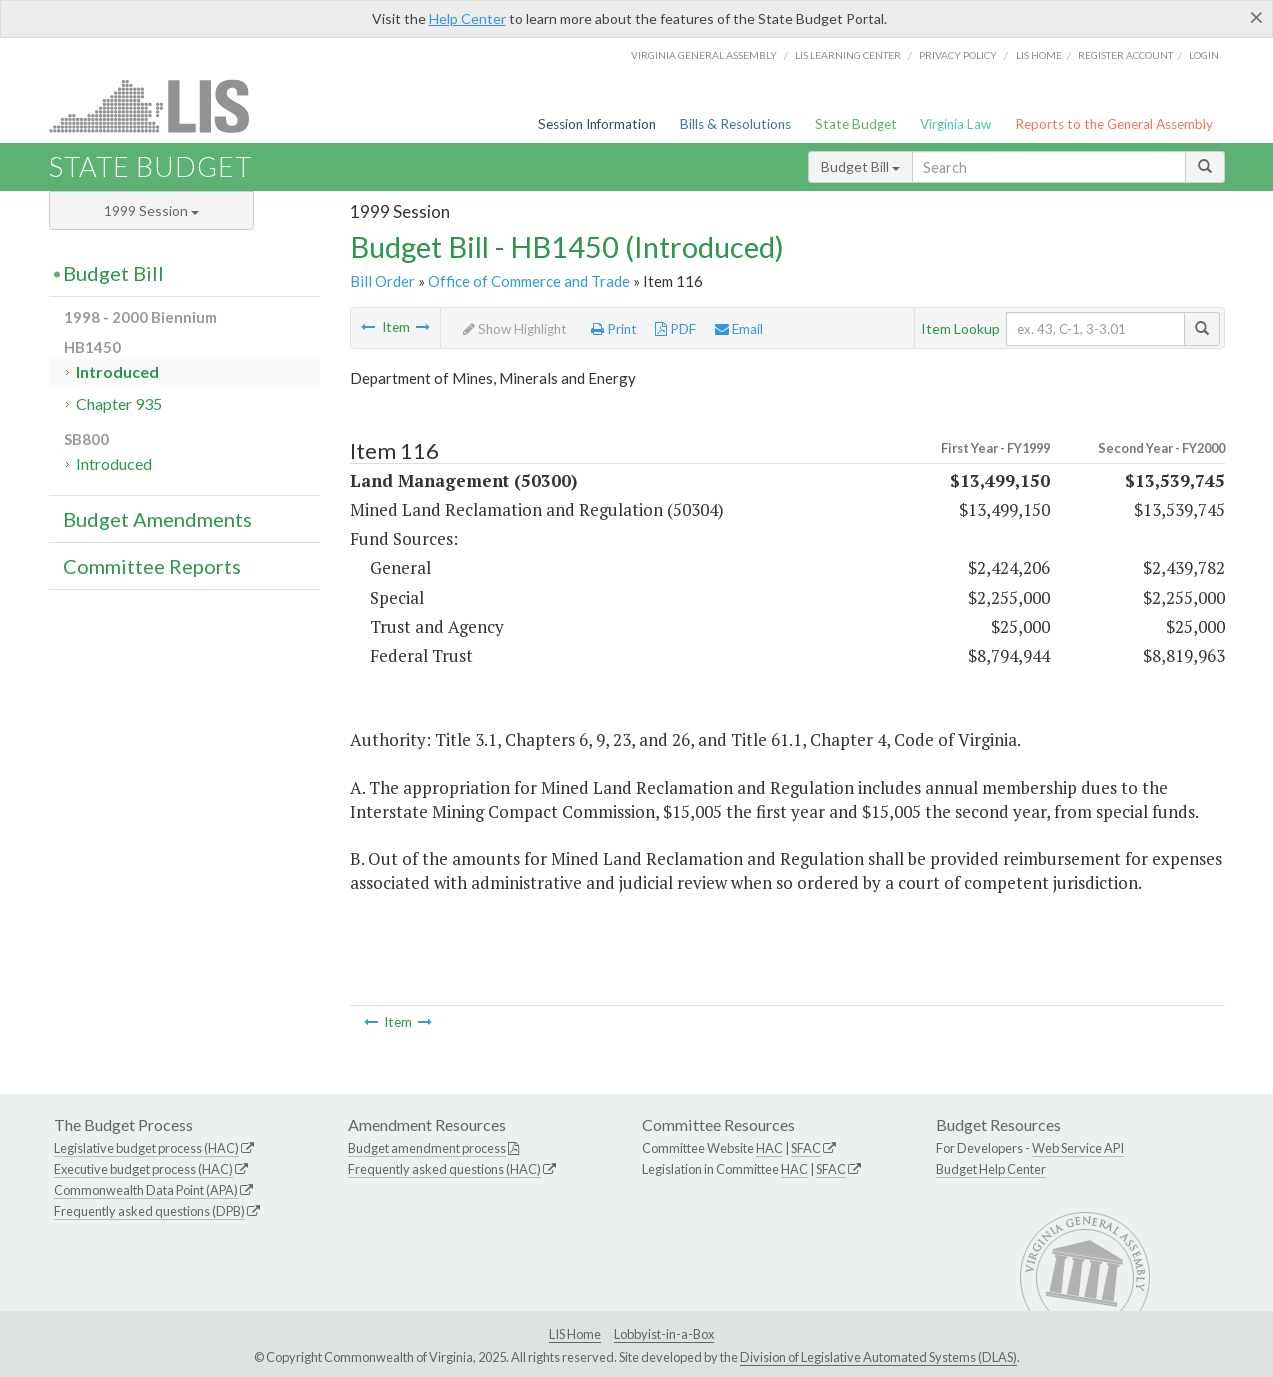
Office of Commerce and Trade (529, 281)
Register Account (1125, 55)
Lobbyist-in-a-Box (664, 1334)
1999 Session (151, 210)
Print (614, 329)
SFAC (806, 1148)
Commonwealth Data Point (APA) (146, 1190)
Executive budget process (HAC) (143, 1169)
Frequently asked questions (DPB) (149, 1211)
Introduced (117, 371)
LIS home (1039, 55)
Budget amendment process (427, 1148)
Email (739, 329)
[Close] (1256, 17)
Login (1204, 55)
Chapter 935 (119, 403)
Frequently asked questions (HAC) (444, 1169)
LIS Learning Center (848, 55)
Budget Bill (860, 166)
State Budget (856, 124)
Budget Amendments (157, 519)
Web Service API (1078, 1148)
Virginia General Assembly (704, 55)
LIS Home (575, 1334)
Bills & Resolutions (735, 124)
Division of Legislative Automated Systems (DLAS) (878, 1357)
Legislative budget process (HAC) (146, 1148)
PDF (675, 329)
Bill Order (382, 281)
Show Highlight (515, 329)
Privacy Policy (958, 55)
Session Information (597, 124)
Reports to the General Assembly (1114, 124)
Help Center (467, 18)
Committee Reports (152, 566)
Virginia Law (955, 124)
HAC (769, 1148)
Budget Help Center (991, 1169)
